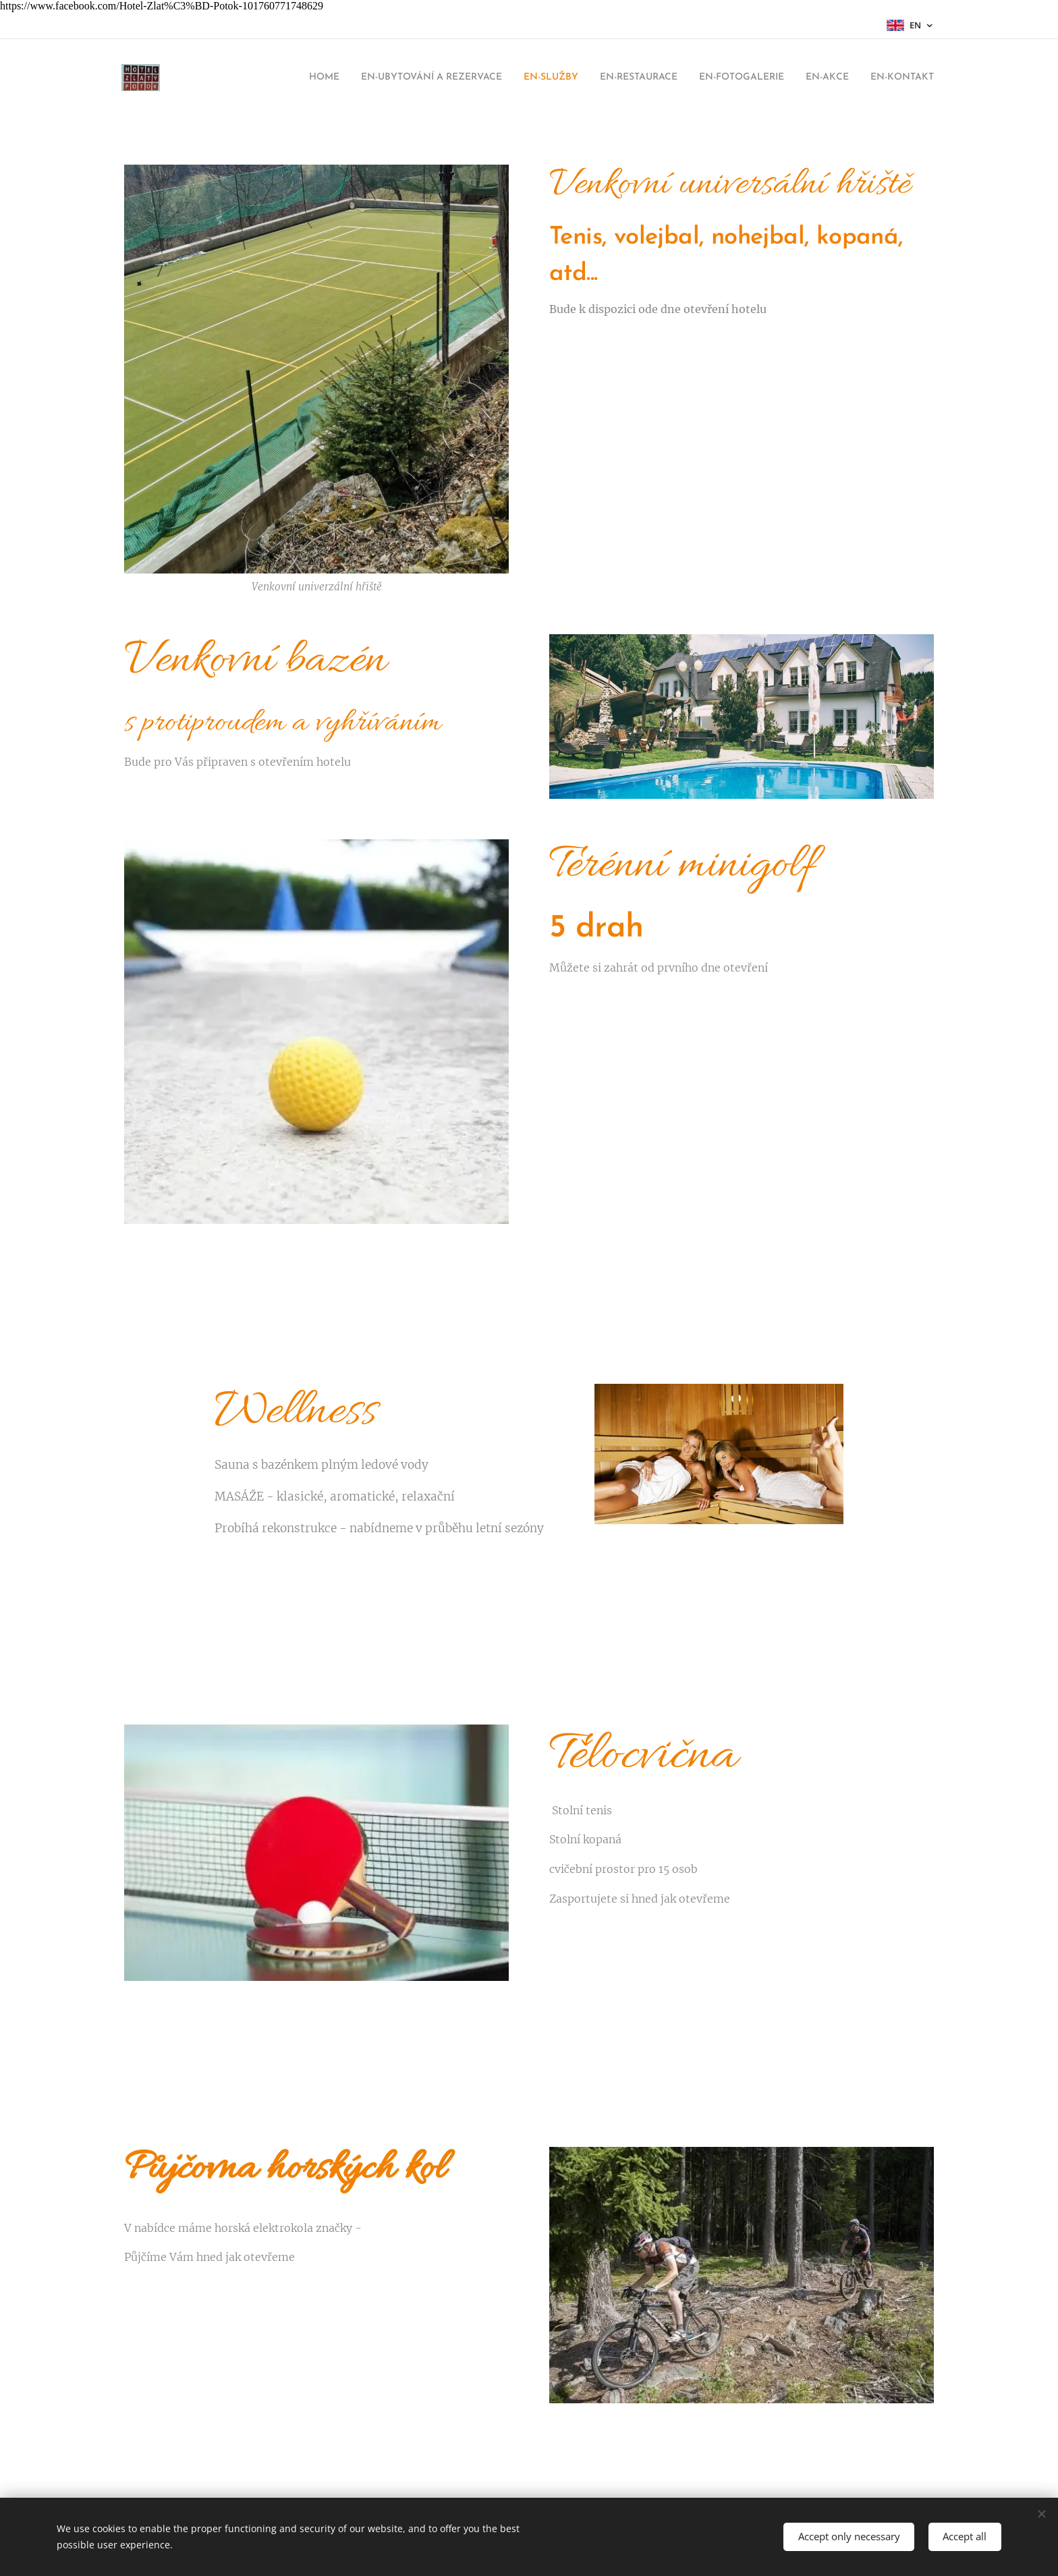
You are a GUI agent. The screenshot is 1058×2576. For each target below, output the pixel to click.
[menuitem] (270, 77)
